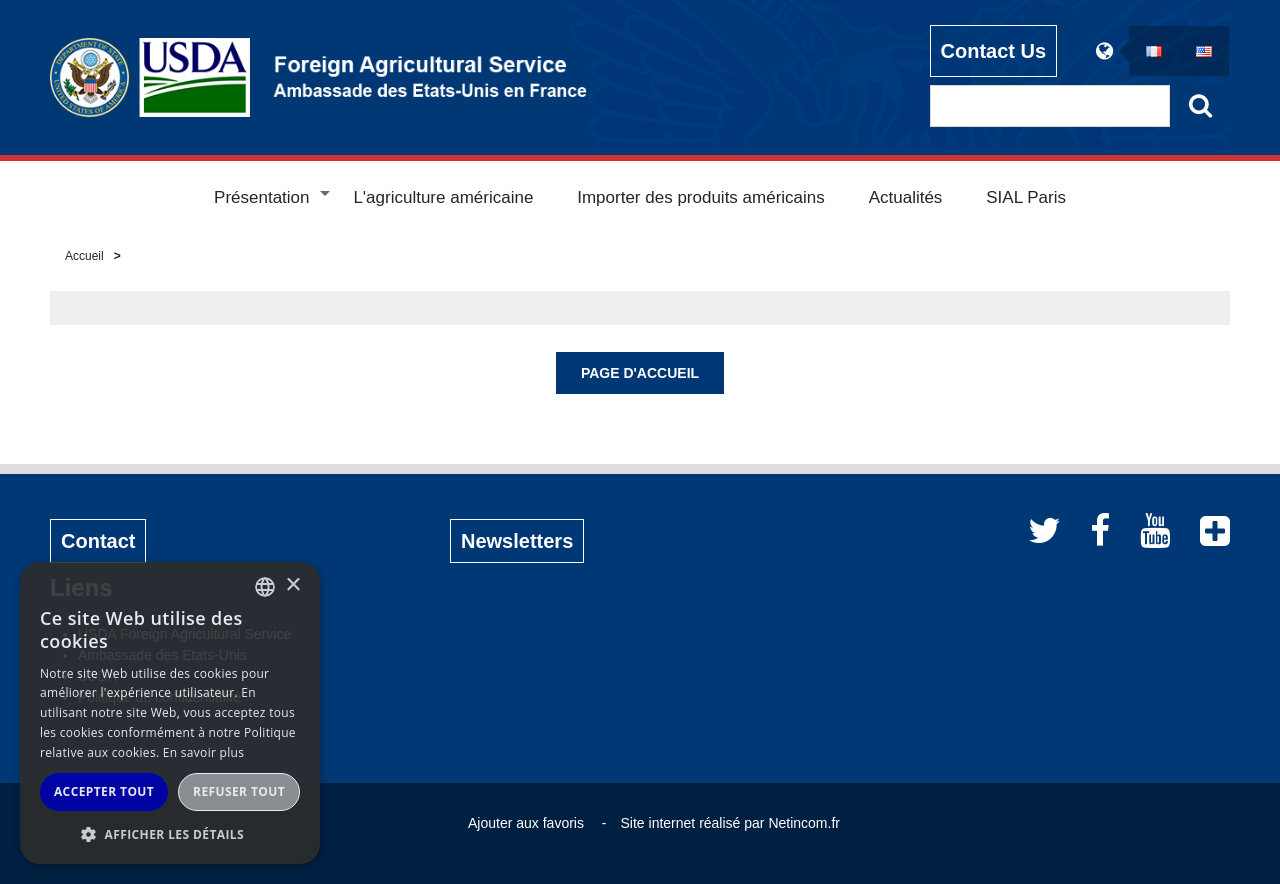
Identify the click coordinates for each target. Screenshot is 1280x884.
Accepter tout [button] (104, 791)
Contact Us (994, 51)
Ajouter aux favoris (526, 823)
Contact (98, 541)
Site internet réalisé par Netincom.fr (730, 823)
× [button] (292, 585)
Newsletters (517, 541)
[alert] (170, 713)
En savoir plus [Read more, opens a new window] (203, 752)
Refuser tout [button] (239, 791)
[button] (170, 834)
